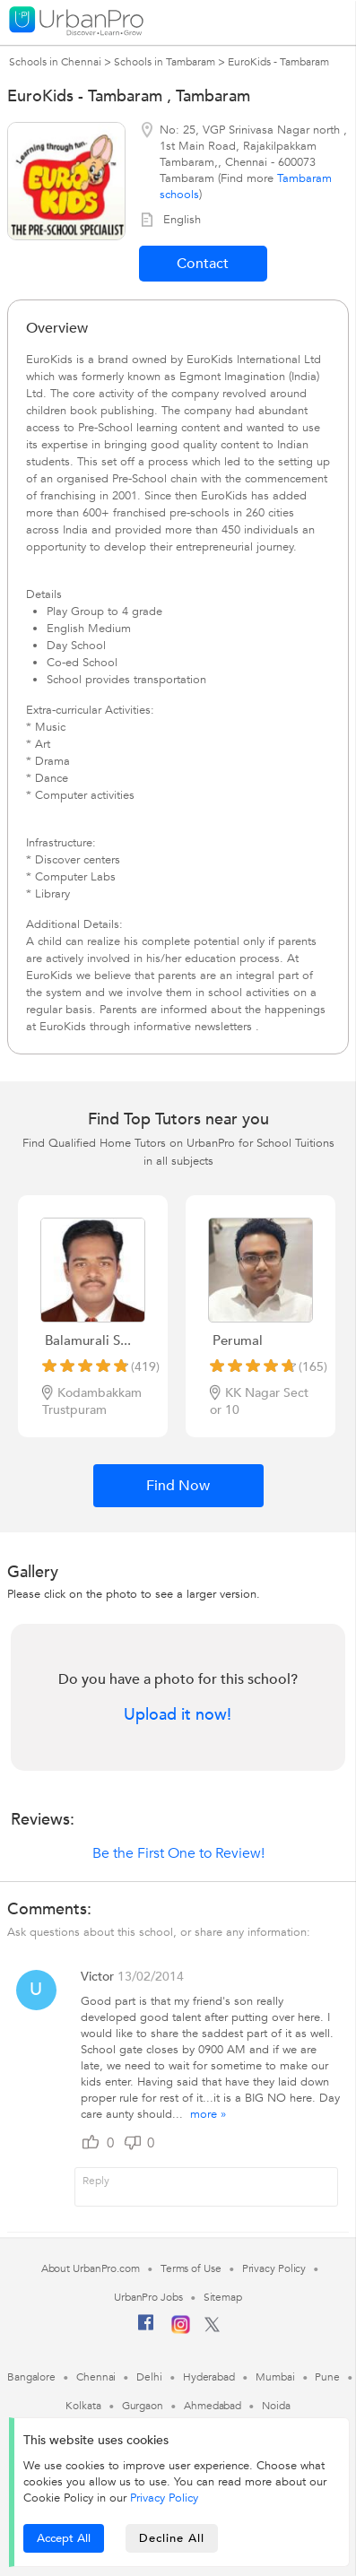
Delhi (149, 2377)
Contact (203, 263)
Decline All (171, 2538)
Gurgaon (142, 2405)
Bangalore (31, 2377)
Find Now (178, 1486)
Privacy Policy (164, 2498)
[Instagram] (180, 2330)
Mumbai (275, 2377)
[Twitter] (212, 2328)
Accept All (64, 2538)
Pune (327, 2377)
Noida (276, 2405)
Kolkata (82, 2405)
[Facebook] (146, 2329)
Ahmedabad (212, 2405)
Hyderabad (209, 2377)
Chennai (96, 2377)
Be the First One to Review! (178, 1853)
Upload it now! (177, 1715)
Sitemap (223, 2297)
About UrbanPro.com (90, 2268)
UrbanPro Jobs (148, 2297)
